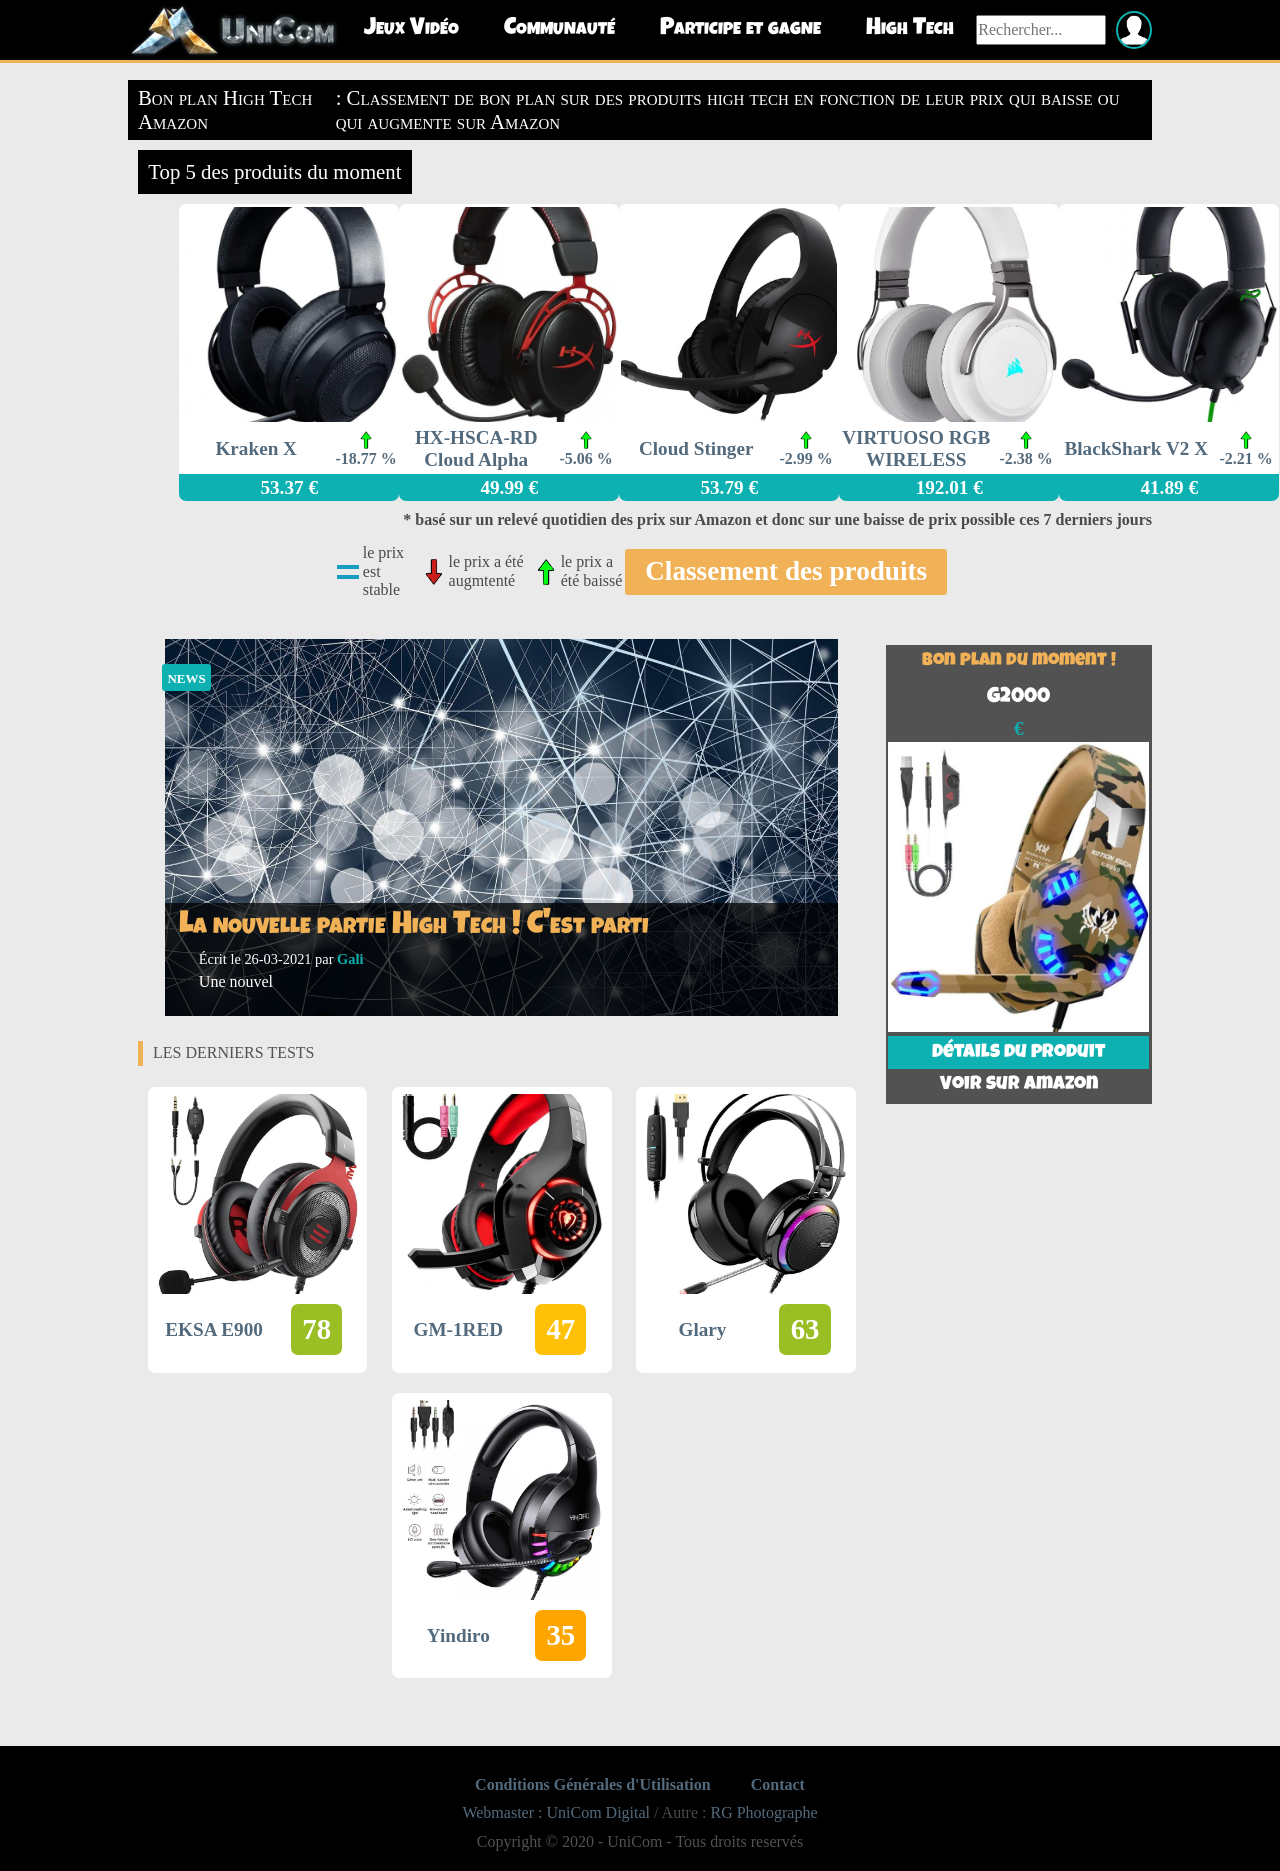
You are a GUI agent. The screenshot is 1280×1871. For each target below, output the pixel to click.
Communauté (559, 29)
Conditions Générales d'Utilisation (593, 1784)
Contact (778, 1784)
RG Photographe (763, 1812)
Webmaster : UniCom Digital (556, 1812)
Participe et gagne (740, 29)
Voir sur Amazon (1019, 1085)
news (186, 676)
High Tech (910, 29)
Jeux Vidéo (411, 29)
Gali (350, 959)
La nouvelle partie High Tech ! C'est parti (414, 926)
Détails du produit (1018, 1053)
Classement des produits (786, 571)
